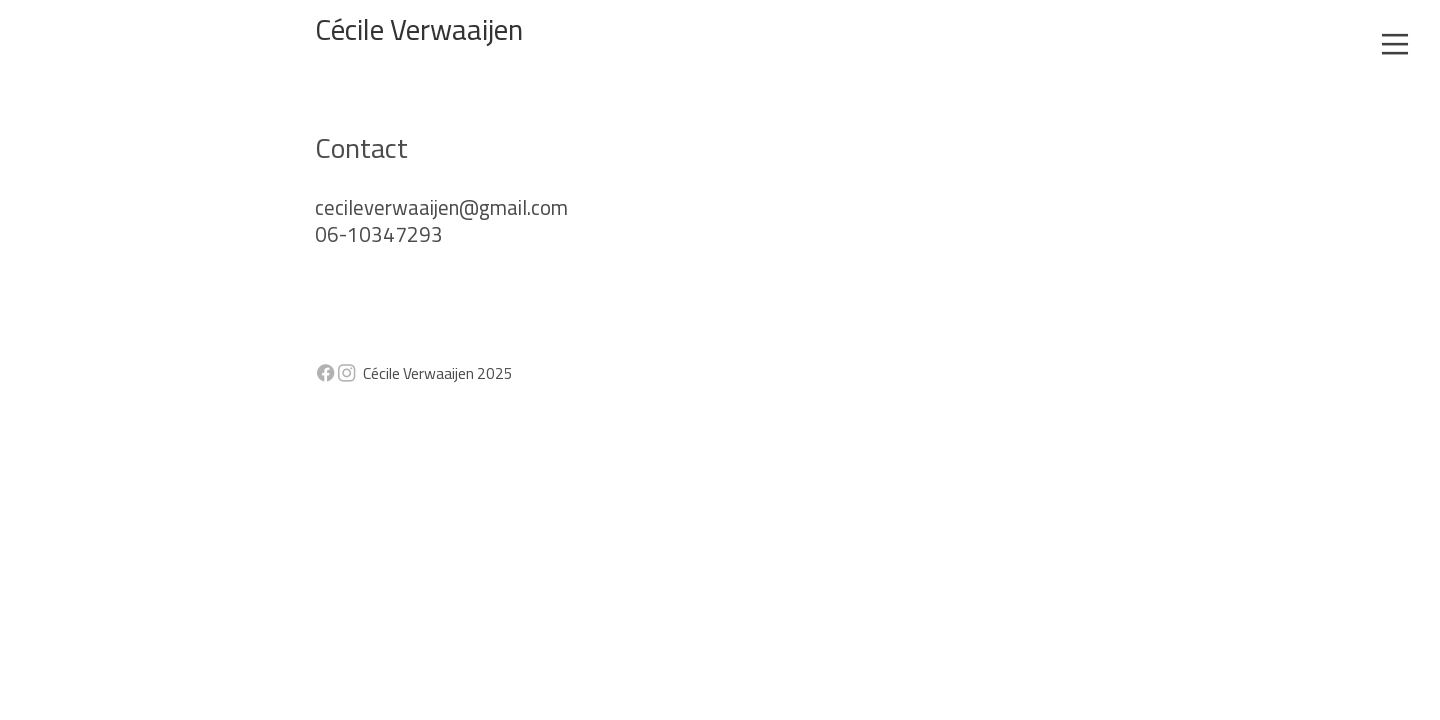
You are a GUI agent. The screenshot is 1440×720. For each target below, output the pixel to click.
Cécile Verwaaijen (419, 29)
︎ (1395, 45)
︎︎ (336, 373)
